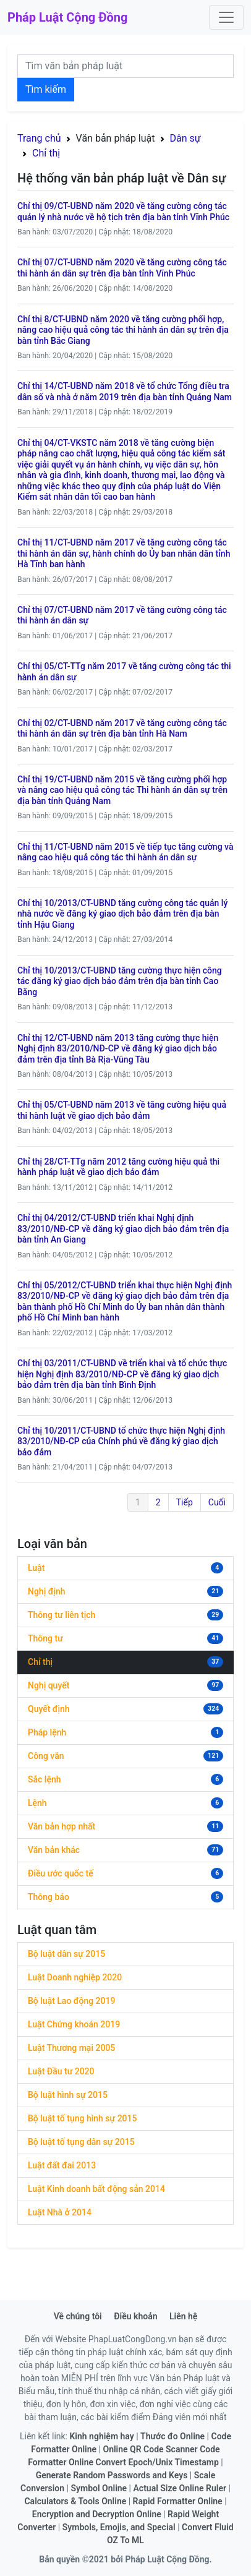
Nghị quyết (48, 1685)
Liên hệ (183, 2316)
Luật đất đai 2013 (62, 2165)
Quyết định (49, 1709)
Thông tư (45, 1638)
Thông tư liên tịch (61, 1615)
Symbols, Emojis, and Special (119, 2527)
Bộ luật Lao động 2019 (71, 2001)
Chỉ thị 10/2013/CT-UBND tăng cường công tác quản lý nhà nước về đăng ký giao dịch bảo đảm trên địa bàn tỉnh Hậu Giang (122, 914)
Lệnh (37, 1803)
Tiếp (184, 1502)
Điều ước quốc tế (60, 1873)
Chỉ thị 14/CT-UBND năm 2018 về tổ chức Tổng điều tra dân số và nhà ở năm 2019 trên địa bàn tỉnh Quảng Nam (124, 391)
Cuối (217, 1502)
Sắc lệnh (44, 1779)
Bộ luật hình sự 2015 (68, 2095)
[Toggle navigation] (226, 17)
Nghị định (46, 1591)
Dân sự (185, 138)
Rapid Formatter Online (178, 2501)
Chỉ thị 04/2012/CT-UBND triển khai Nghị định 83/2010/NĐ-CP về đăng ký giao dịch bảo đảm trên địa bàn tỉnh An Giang (123, 1228)
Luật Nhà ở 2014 (59, 2212)
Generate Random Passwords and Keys (112, 2475)
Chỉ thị (46, 153)
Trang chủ (39, 138)
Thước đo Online (172, 2436)
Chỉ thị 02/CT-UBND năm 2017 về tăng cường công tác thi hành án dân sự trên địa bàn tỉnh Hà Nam (122, 728)
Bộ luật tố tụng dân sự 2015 (81, 2142)
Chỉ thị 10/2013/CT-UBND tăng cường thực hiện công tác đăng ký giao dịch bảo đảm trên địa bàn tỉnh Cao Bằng (119, 981)
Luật (36, 1568)
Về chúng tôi (78, 2316)
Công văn (46, 1756)
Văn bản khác (54, 1850)
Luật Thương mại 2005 (71, 2048)
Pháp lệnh (47, 1732)
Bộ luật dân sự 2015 (66, 1954)
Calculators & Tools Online (75, 2501)
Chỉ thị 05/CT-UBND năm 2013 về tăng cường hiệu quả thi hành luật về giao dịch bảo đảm (121, 1110)
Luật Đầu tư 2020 (61, 2071)
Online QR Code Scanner (150, 2449)
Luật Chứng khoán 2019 (74, 2024)
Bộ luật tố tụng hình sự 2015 (82, 2118)
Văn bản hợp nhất (61, 1826)
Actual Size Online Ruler (180, 2488)
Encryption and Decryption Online (96, 2514)
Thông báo (48, 1897)
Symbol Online (98, 2488)
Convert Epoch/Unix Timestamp (157, 2462)
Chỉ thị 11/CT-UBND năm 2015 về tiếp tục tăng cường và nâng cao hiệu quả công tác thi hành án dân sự (125, 852)
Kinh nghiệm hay (101, 2436)
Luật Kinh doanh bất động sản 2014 (96, 2189)
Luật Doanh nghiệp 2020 (75, 1977)
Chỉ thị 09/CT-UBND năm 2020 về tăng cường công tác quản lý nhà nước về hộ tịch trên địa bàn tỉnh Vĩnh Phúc (123, 211)
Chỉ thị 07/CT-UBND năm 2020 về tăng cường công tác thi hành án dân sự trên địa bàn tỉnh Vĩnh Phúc (122, 267)
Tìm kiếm (45, 89)
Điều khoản (135, 2316)
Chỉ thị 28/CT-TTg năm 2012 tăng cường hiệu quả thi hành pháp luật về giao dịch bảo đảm (118, 1167)
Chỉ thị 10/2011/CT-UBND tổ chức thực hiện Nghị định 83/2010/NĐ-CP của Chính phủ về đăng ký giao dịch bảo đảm (121, 1441)
